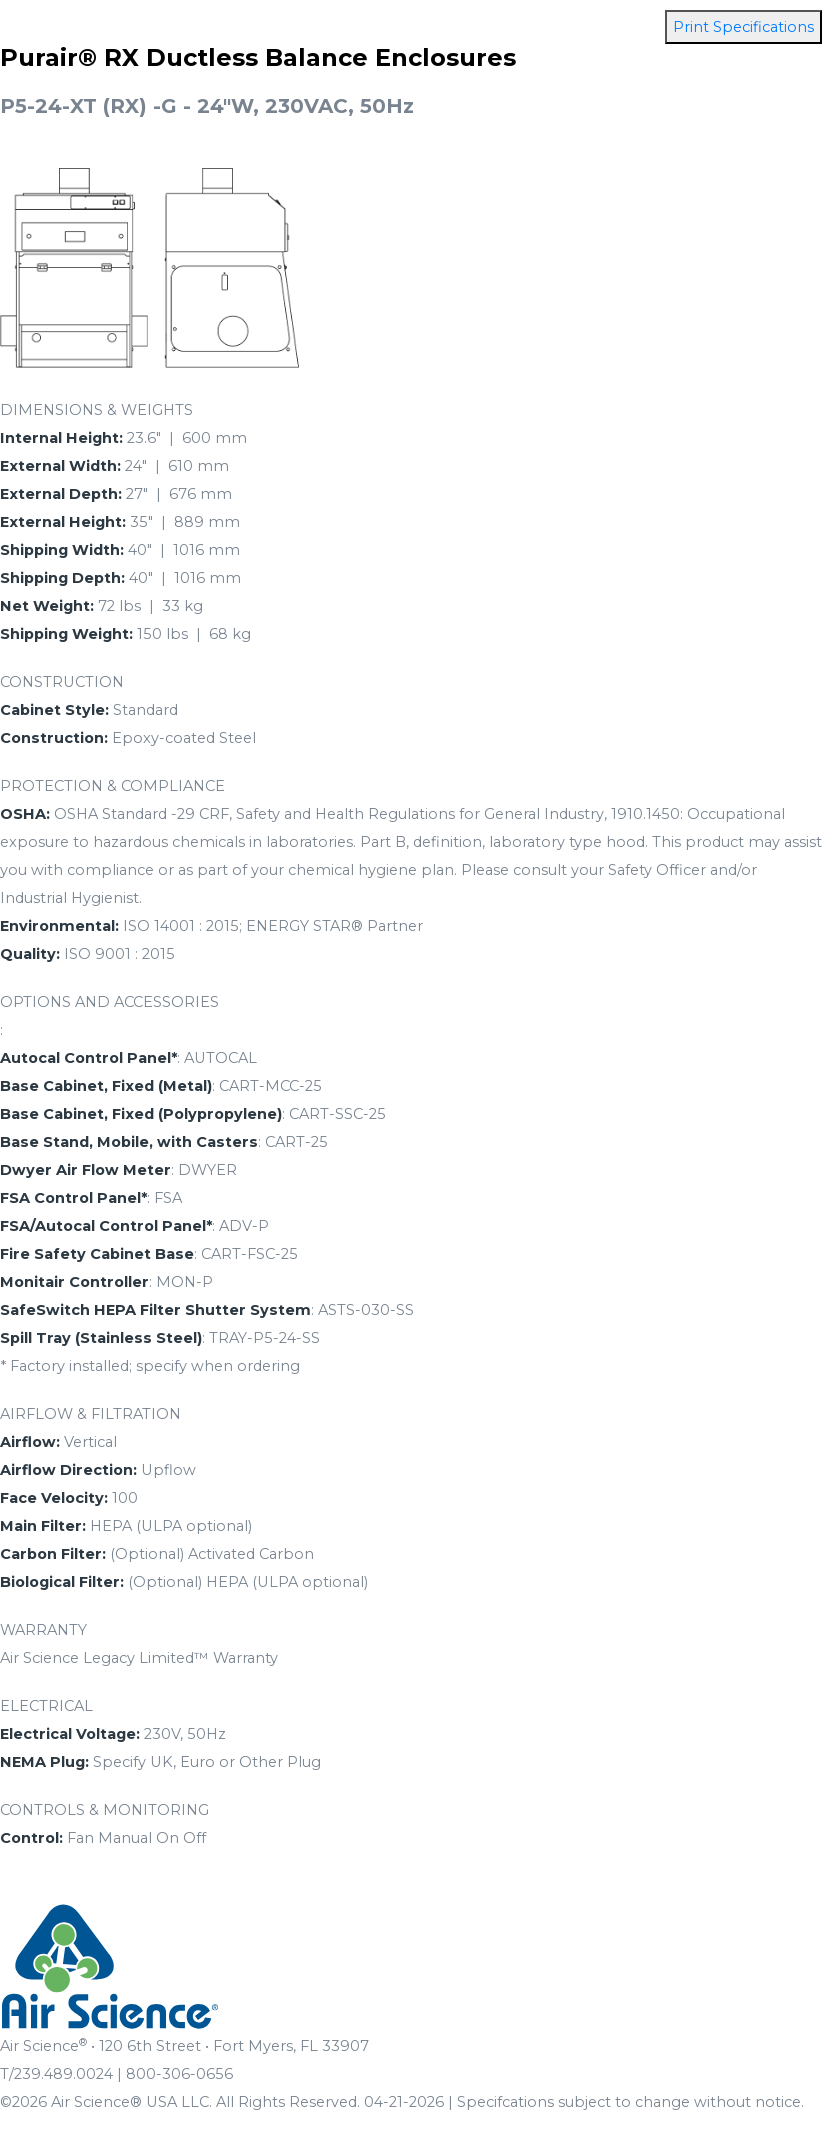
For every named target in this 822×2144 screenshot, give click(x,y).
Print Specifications (743, 27)
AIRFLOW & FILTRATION (90, 1414)
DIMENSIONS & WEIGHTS (96, 410)
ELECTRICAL (46, 1706)
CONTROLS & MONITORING (104, 1810)
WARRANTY (43, 1630)
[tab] (411, 410)
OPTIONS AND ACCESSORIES (109, 1002)
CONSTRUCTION (62, 682)
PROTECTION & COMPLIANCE (112, 786)
